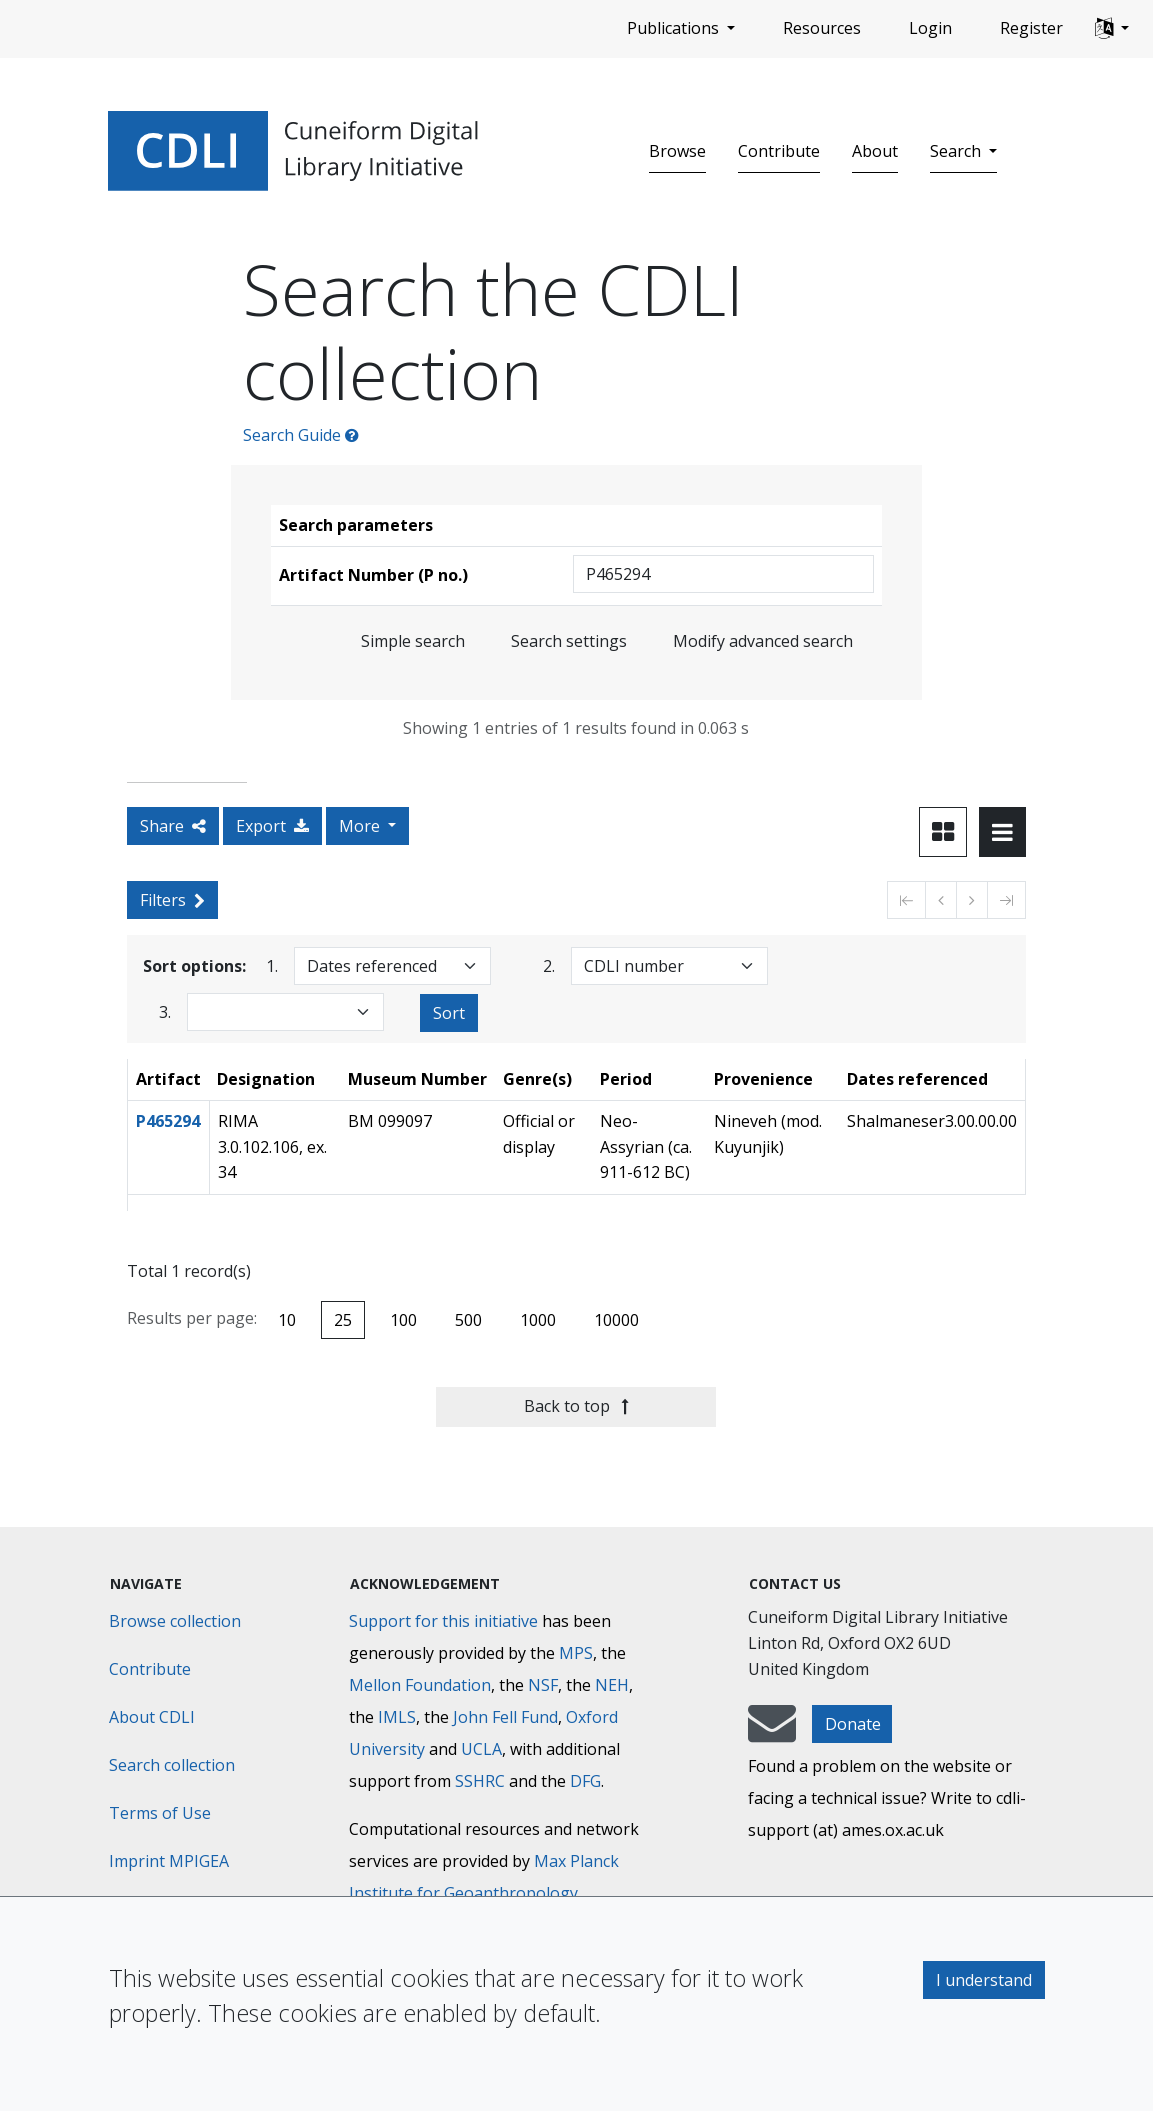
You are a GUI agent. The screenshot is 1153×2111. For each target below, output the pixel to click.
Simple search (413, 641)
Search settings (569, 641)
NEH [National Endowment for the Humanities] (612, 1685)
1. (272, 965)
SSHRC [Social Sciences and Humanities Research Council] (480, 1781)
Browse (677, 151)
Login (930, 28)
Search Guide (301, 435)
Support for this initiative (443, 1621)
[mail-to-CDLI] (772, 1733)
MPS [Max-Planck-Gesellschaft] (576, 1653)
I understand (984, 1980)
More (361, 826)
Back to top (576, 1406)
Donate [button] (853, 1724)
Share (173, 826)
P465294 (168, 1121)
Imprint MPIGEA (169, 1861)
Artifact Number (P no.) (373, 575)
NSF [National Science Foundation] (543, 1685)
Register (1031, 28)
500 (468, 1320)
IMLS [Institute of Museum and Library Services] (397, 1717)
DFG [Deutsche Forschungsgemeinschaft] (585, 1781)
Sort (449, 1013)
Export (272, 826)
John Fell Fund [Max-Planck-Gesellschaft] (505, 1717)
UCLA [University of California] (481, 1749)
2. (549, 965)
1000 (538, 1320)
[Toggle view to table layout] (1002, 832)
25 (343, 1320)
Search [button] (957, 151)
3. (165, 1011)
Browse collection (175, 1621)
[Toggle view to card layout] (943, 832)
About (875, 151)
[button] (1112, 29)
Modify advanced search (763, 641)
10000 (616, 1320)
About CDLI (152, 1717)
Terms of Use (160, 1813)
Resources (822, 28)
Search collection (172, 1765)
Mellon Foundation (420, 1685)
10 (287, 1320)
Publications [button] (675, 28)
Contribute (779, 151)
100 (403, 1320)
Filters (172, 900)
